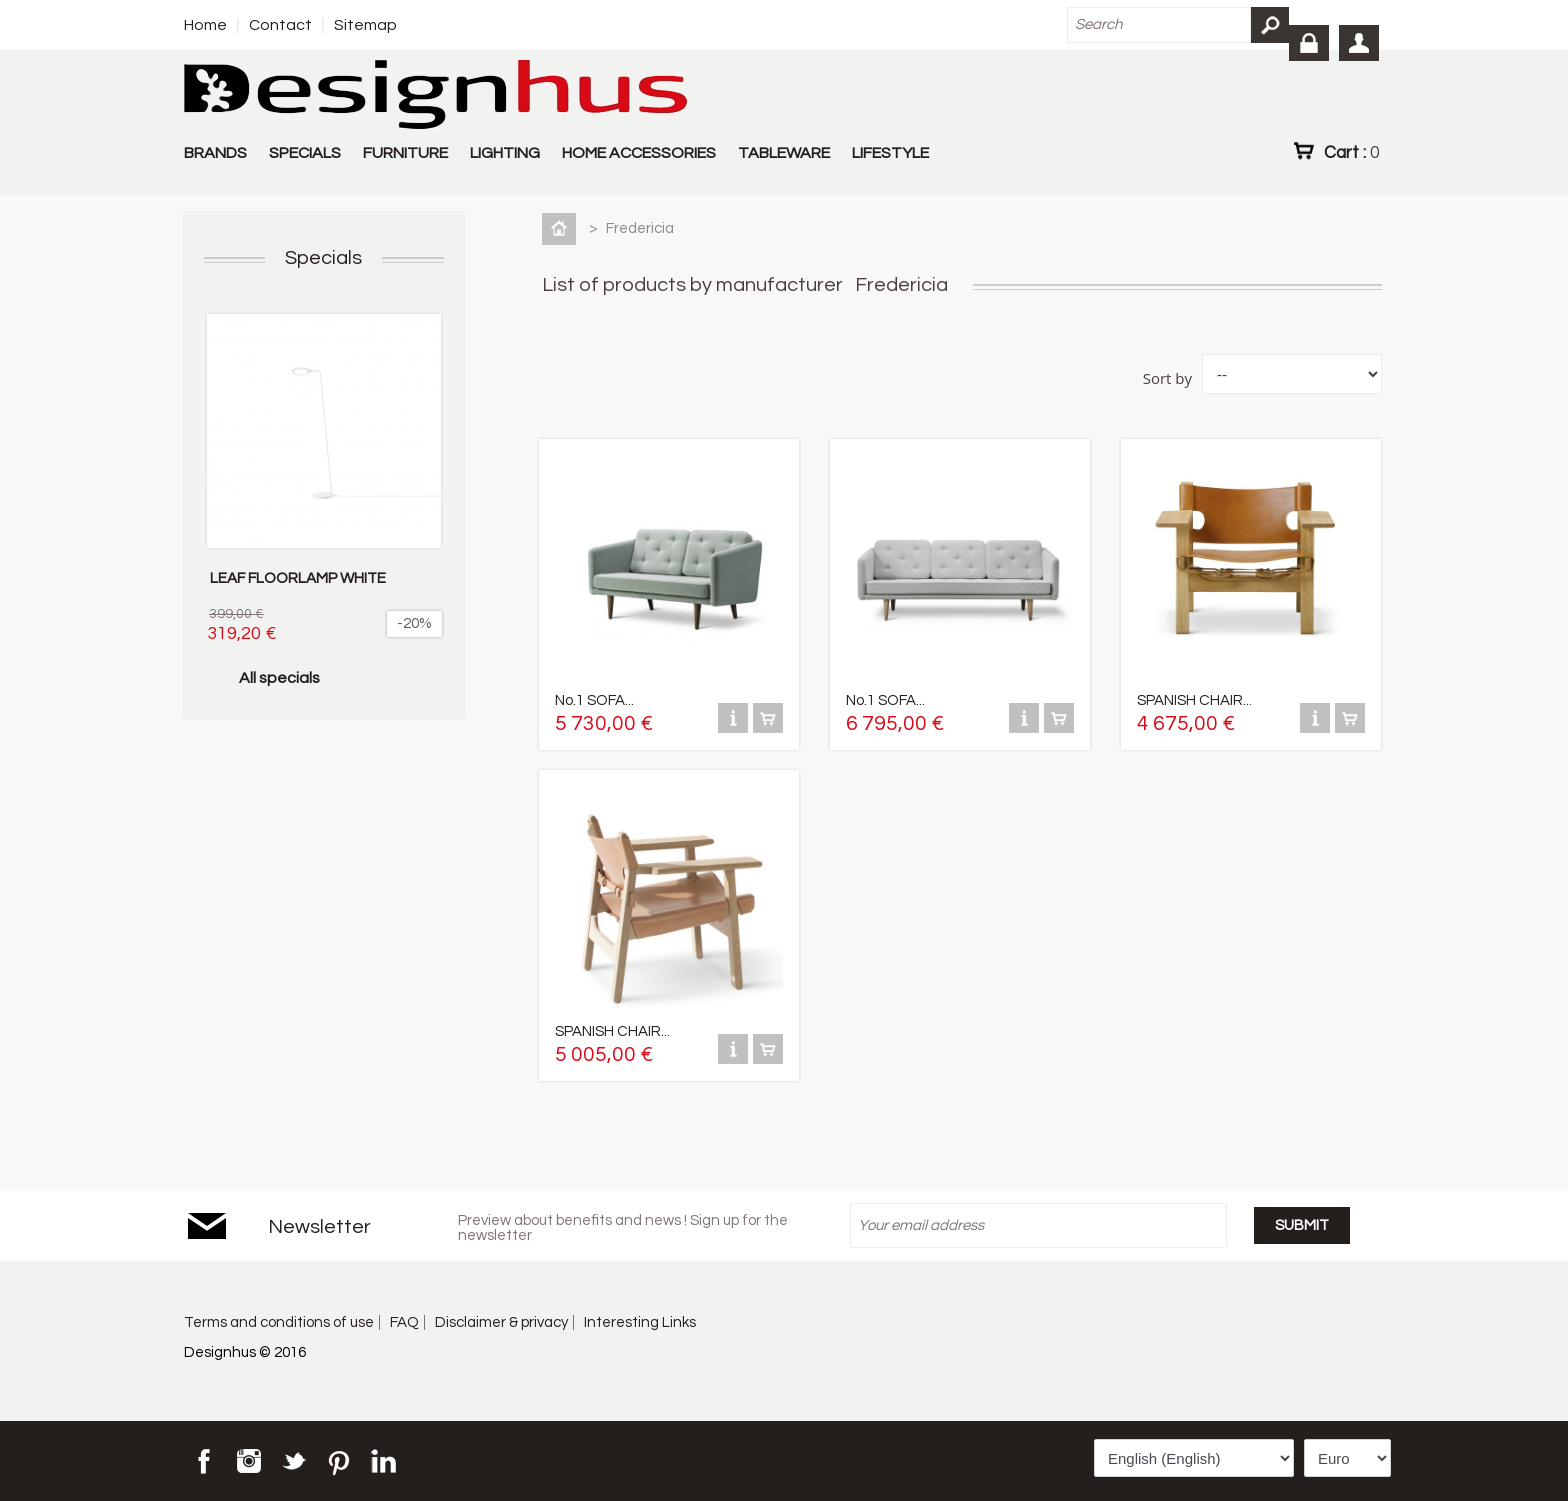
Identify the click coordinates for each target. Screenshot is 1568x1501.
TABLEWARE (784, 153)
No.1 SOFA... (594, 700)
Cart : (1351, 152)
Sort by (1167, 378)
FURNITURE (405, 153)
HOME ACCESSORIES (639, 153)
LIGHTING (505, 153)
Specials (323, 258)
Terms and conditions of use (279, 1322)
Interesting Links (640, 1322)
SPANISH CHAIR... (1194, 700)
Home (205, 25)
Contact (280, 25)
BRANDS (215, 153)
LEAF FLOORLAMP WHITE (298, 578)
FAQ (404, 1322)
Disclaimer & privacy (501, 1322)
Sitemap (365, 25)
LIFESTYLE (890, 153)
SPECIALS (305, 153)
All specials (279, 678)
